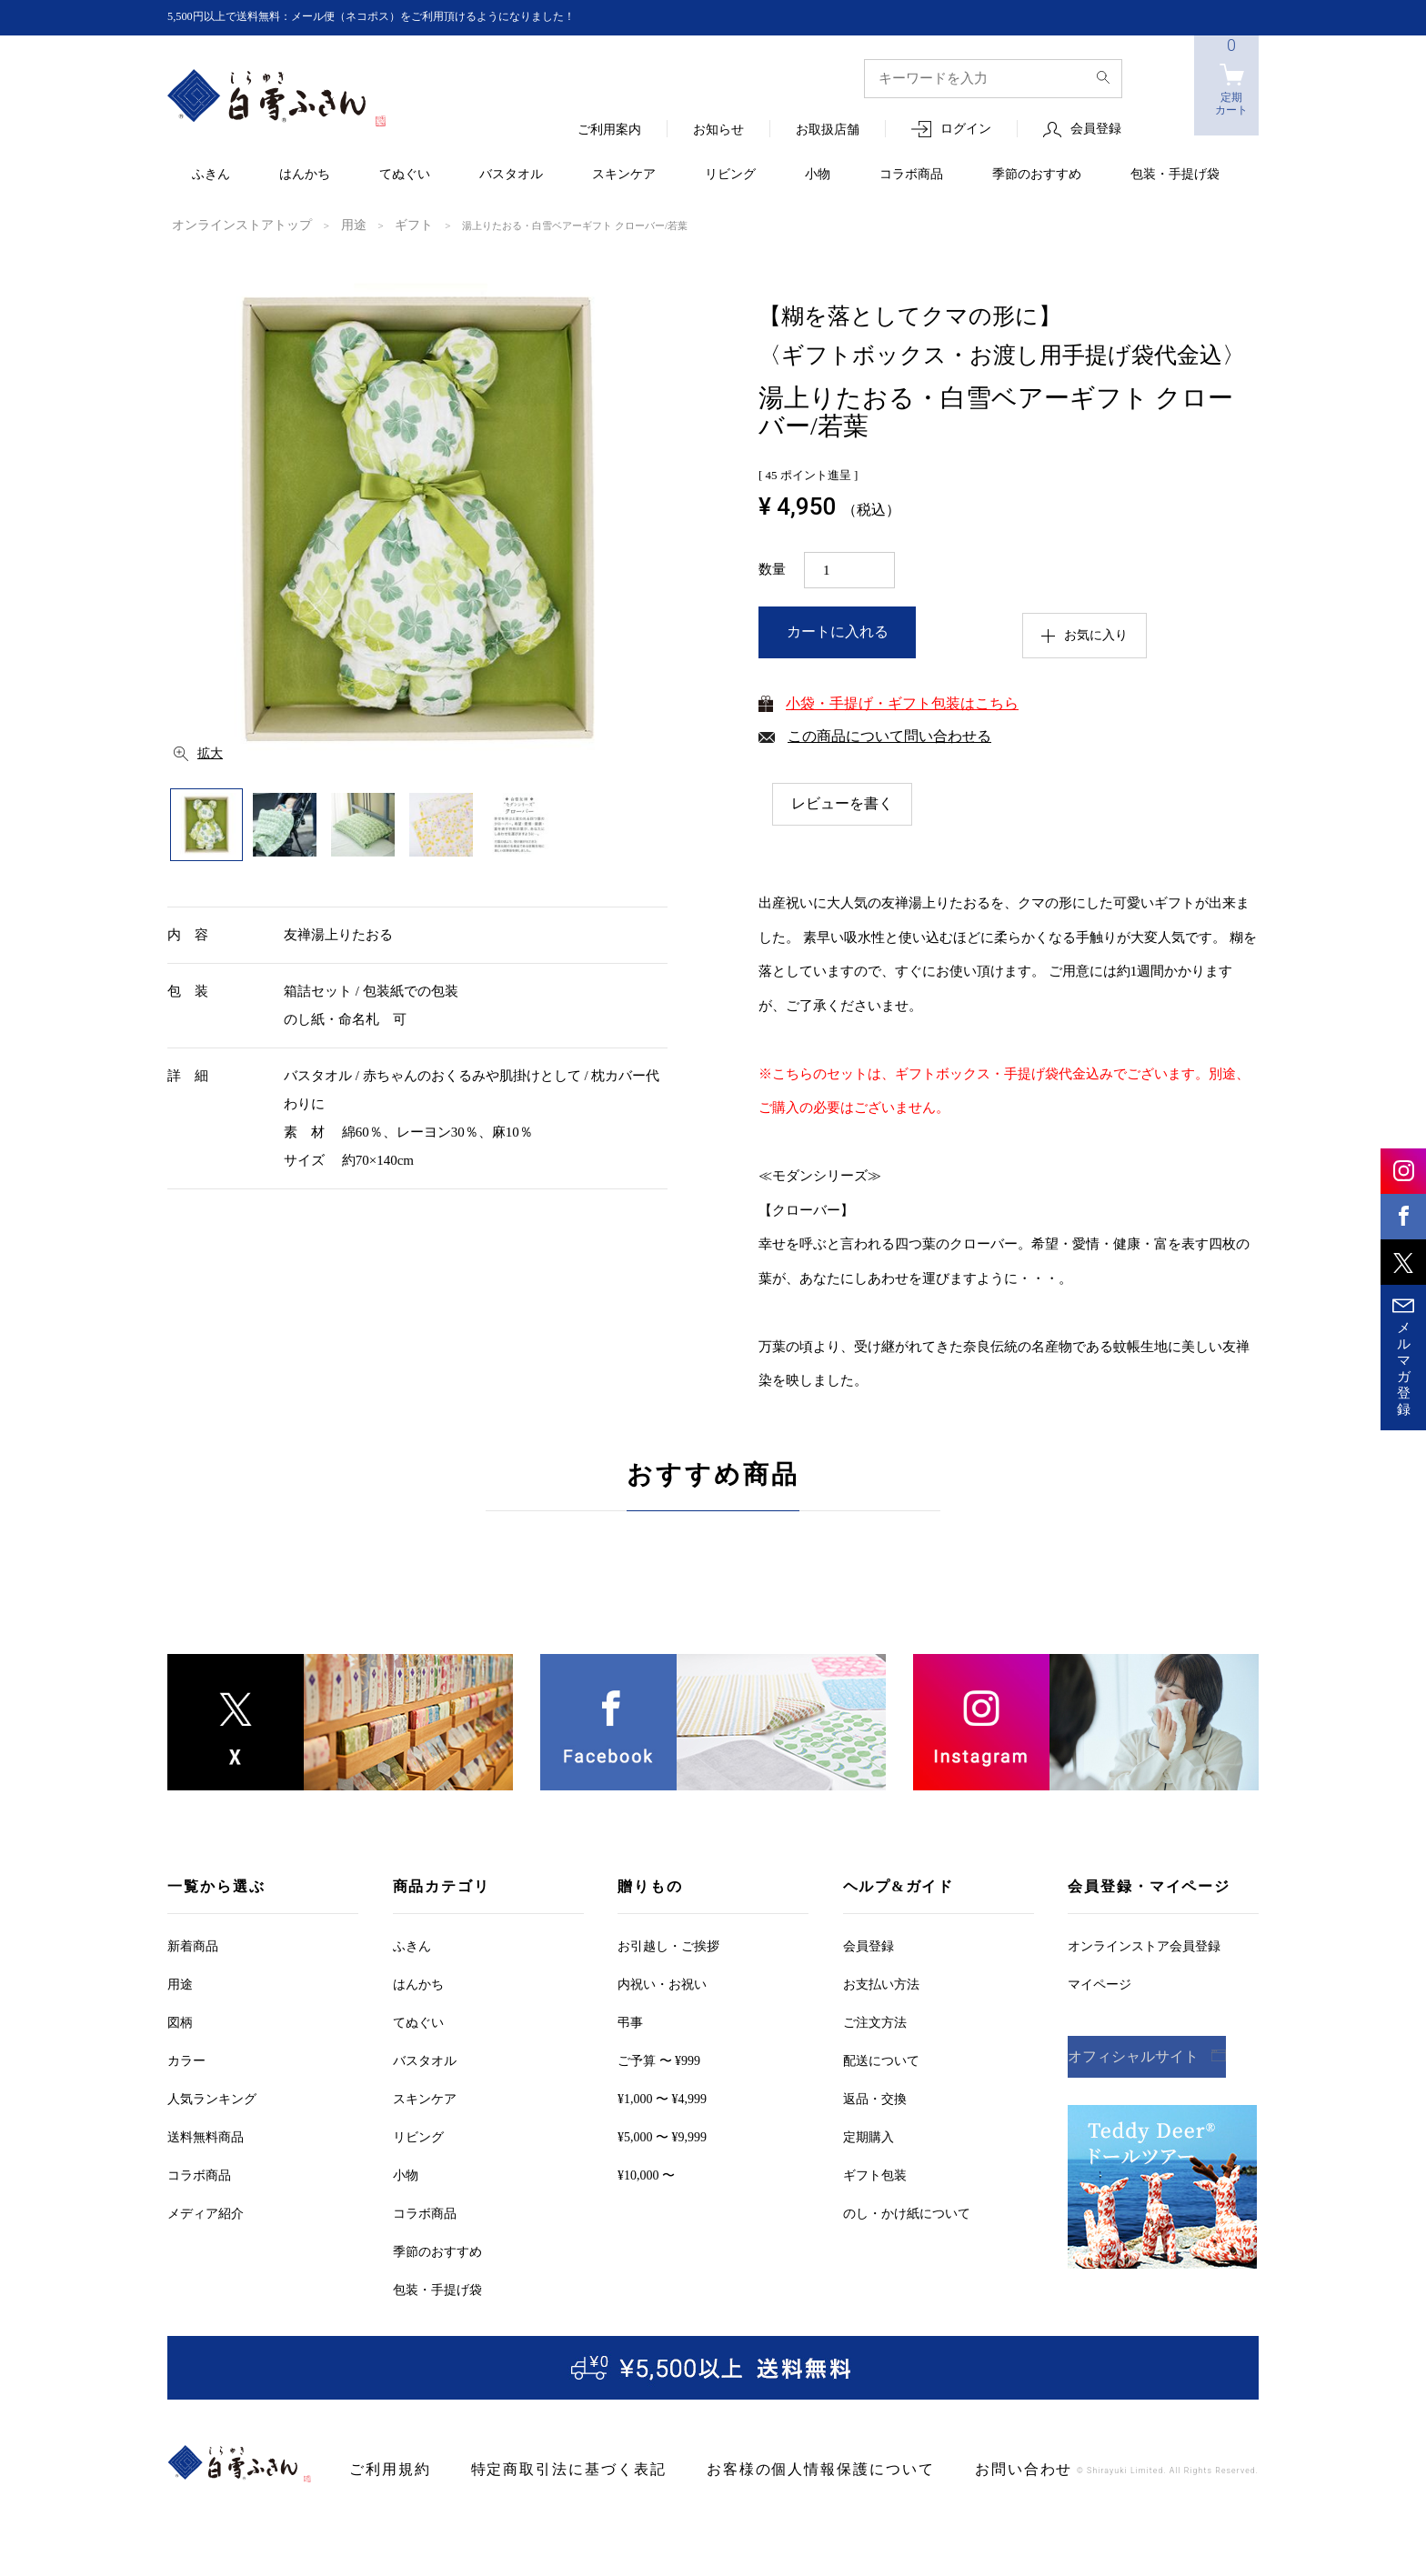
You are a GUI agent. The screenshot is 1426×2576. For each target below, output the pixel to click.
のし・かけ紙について (906, 2213)
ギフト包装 (875, 2174)
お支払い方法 (881, 1983)
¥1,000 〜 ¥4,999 (662, 2098)
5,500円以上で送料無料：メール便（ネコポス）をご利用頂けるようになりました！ (404, 17)
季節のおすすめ (1036, 175)
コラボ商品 (911, 175)
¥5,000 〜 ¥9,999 (662, 2136)
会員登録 (1095, 129)
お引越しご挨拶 (668, 1945)
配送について (881, 2060)
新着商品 (192, 1945)
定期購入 (868, 2136)
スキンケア (624, 175)
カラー (186, 2060)
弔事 (630, 2022)
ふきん (211, 175)
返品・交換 (875, 2098)
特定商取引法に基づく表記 (538, 2469)
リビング (730, 175)
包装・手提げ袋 (1175, 175)
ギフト (374, 224)
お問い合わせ (931, 2469)
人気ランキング (211, 2098)
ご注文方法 (875, 2022)
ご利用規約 (383, 2469)
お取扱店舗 (827, 130)
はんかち (304, 175)
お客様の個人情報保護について (755, 2469)
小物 (817, 175)
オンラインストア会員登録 (1144, 1945)
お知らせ (718, 130)
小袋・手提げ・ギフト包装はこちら (902, 701)
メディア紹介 (205, 2213)
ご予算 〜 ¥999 (659, 2060)
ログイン (965, 129)
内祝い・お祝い (662, 1983)
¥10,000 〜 (646, 2174)
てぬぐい (404, 175)
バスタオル (511, 175)
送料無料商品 (205, 2136)
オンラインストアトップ (227, 224)
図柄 (180, 2022)
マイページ (1099, 1983)
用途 (321, 224)
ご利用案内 (609, 130)
